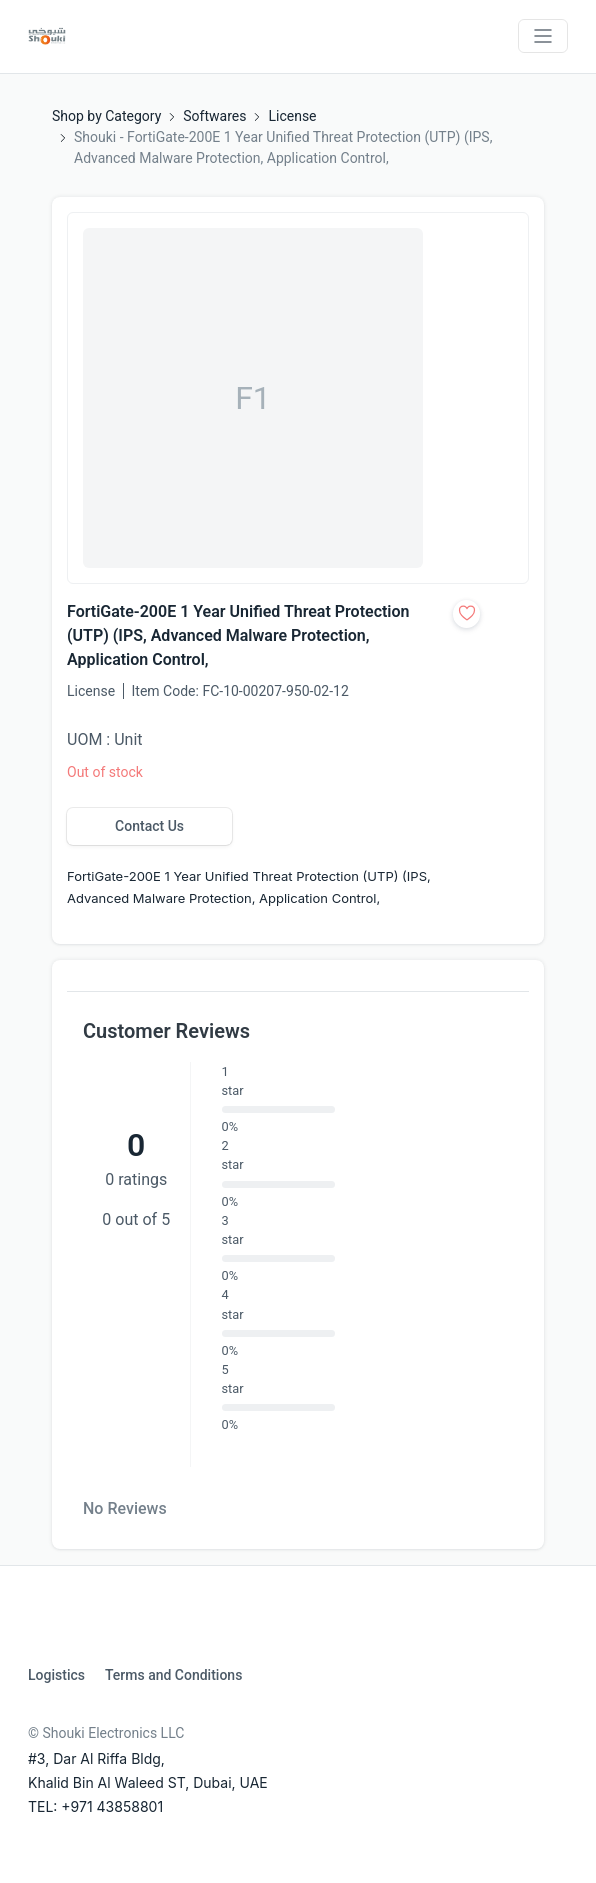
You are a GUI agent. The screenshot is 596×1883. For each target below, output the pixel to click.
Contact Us (149, 826)
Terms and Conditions (173, 1675)
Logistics (56, 1675)
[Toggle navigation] (543, 36)
